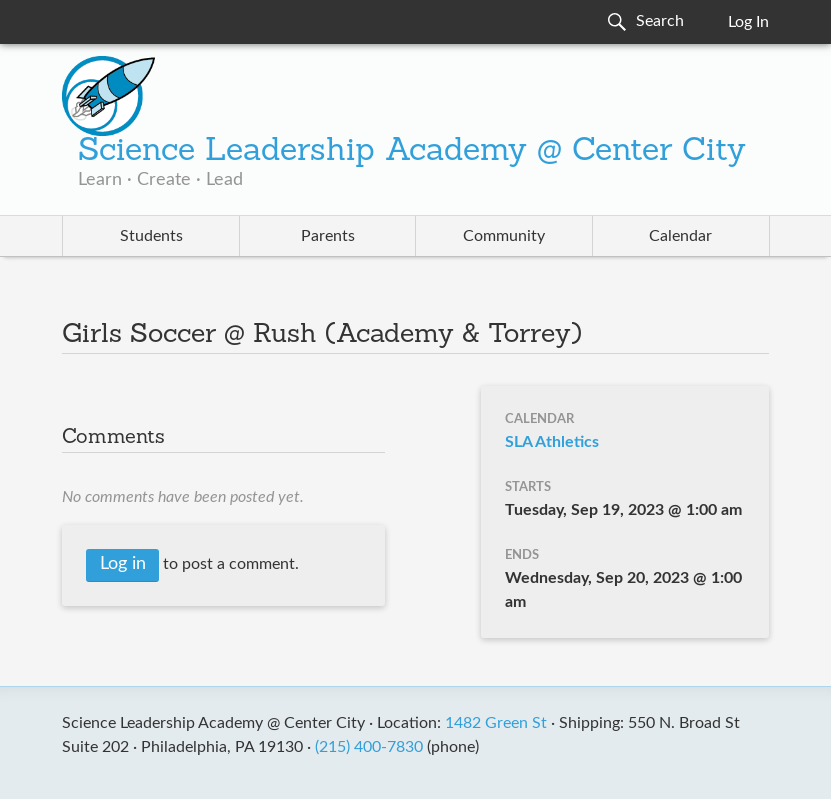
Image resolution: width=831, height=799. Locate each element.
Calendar (680, 236)
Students (151, 236)
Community (504, 236)
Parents (328, 236)
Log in (123, 564)
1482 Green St (496, 723)
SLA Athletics (552, 442)
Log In (748, 22)
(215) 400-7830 (369, 747)
